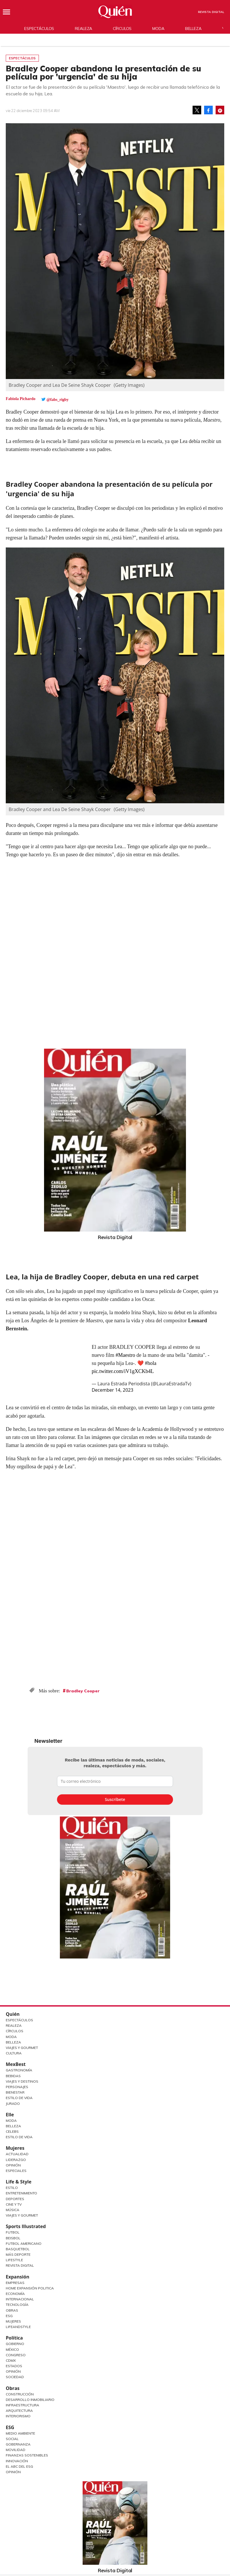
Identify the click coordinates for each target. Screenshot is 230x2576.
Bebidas (13, 2076)
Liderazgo (16, 2160)
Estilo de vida (19, 2137)
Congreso (16, 2355)
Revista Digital (211, 12)
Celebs (12, 2131)
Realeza (83, 28)
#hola (150, 1363)
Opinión (13, 2165)
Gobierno (15, 2344)
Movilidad (15, 2450)
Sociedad (15, 2377)
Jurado (13, 2103)
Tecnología (17, 2304)
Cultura (14, 2053)
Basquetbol (18, 2249)
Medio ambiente (20, 2433)
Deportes (15, 2199)
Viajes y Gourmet (22, 2047)
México (12, 2349)
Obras (12, 2310)
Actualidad (17, 2154)
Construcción (20, 2394)
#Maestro (125, 1355)
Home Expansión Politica (30, 2288)
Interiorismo (18, 2416)
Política (14, 2338)
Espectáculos (39, 28)
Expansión (17, 2277)
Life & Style (18, 2182)
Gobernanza (18, 2444)
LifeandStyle (18, 2327)
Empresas (15, 2282)
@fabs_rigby (58, 399)
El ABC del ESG (19, 2466)
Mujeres (15, 2148)
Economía (15, 2293)
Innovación (17, 2461)
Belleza (193, 28)
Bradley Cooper (83, 1691)
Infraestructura (22, 2405)
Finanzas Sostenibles (27, 2455)
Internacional (20, 2299)
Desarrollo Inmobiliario (30, 2399)
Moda (158, 28)
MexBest (16, 2064)
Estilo (12, 2187)
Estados (14, 2366)
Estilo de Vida (19, 2098)
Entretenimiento (21, 2193)
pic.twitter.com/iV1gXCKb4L (123, 1371)
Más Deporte (18, 2254)
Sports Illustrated (26, 2226)
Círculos (122, 28)
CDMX (11, 2360)
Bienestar (15, 2092)
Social (12, 2439)
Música (12, 2210)
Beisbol (13, 2238)
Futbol (13, 2232)
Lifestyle (14, 2260)
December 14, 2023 (112, 1390)
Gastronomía (19, 2070)
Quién (13, 2014)
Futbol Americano (23, 2243)
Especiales (16, 2170)
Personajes (17, 2087)
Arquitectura (19, 2410)
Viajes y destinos (22, 2081)
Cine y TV (14, 2204)
